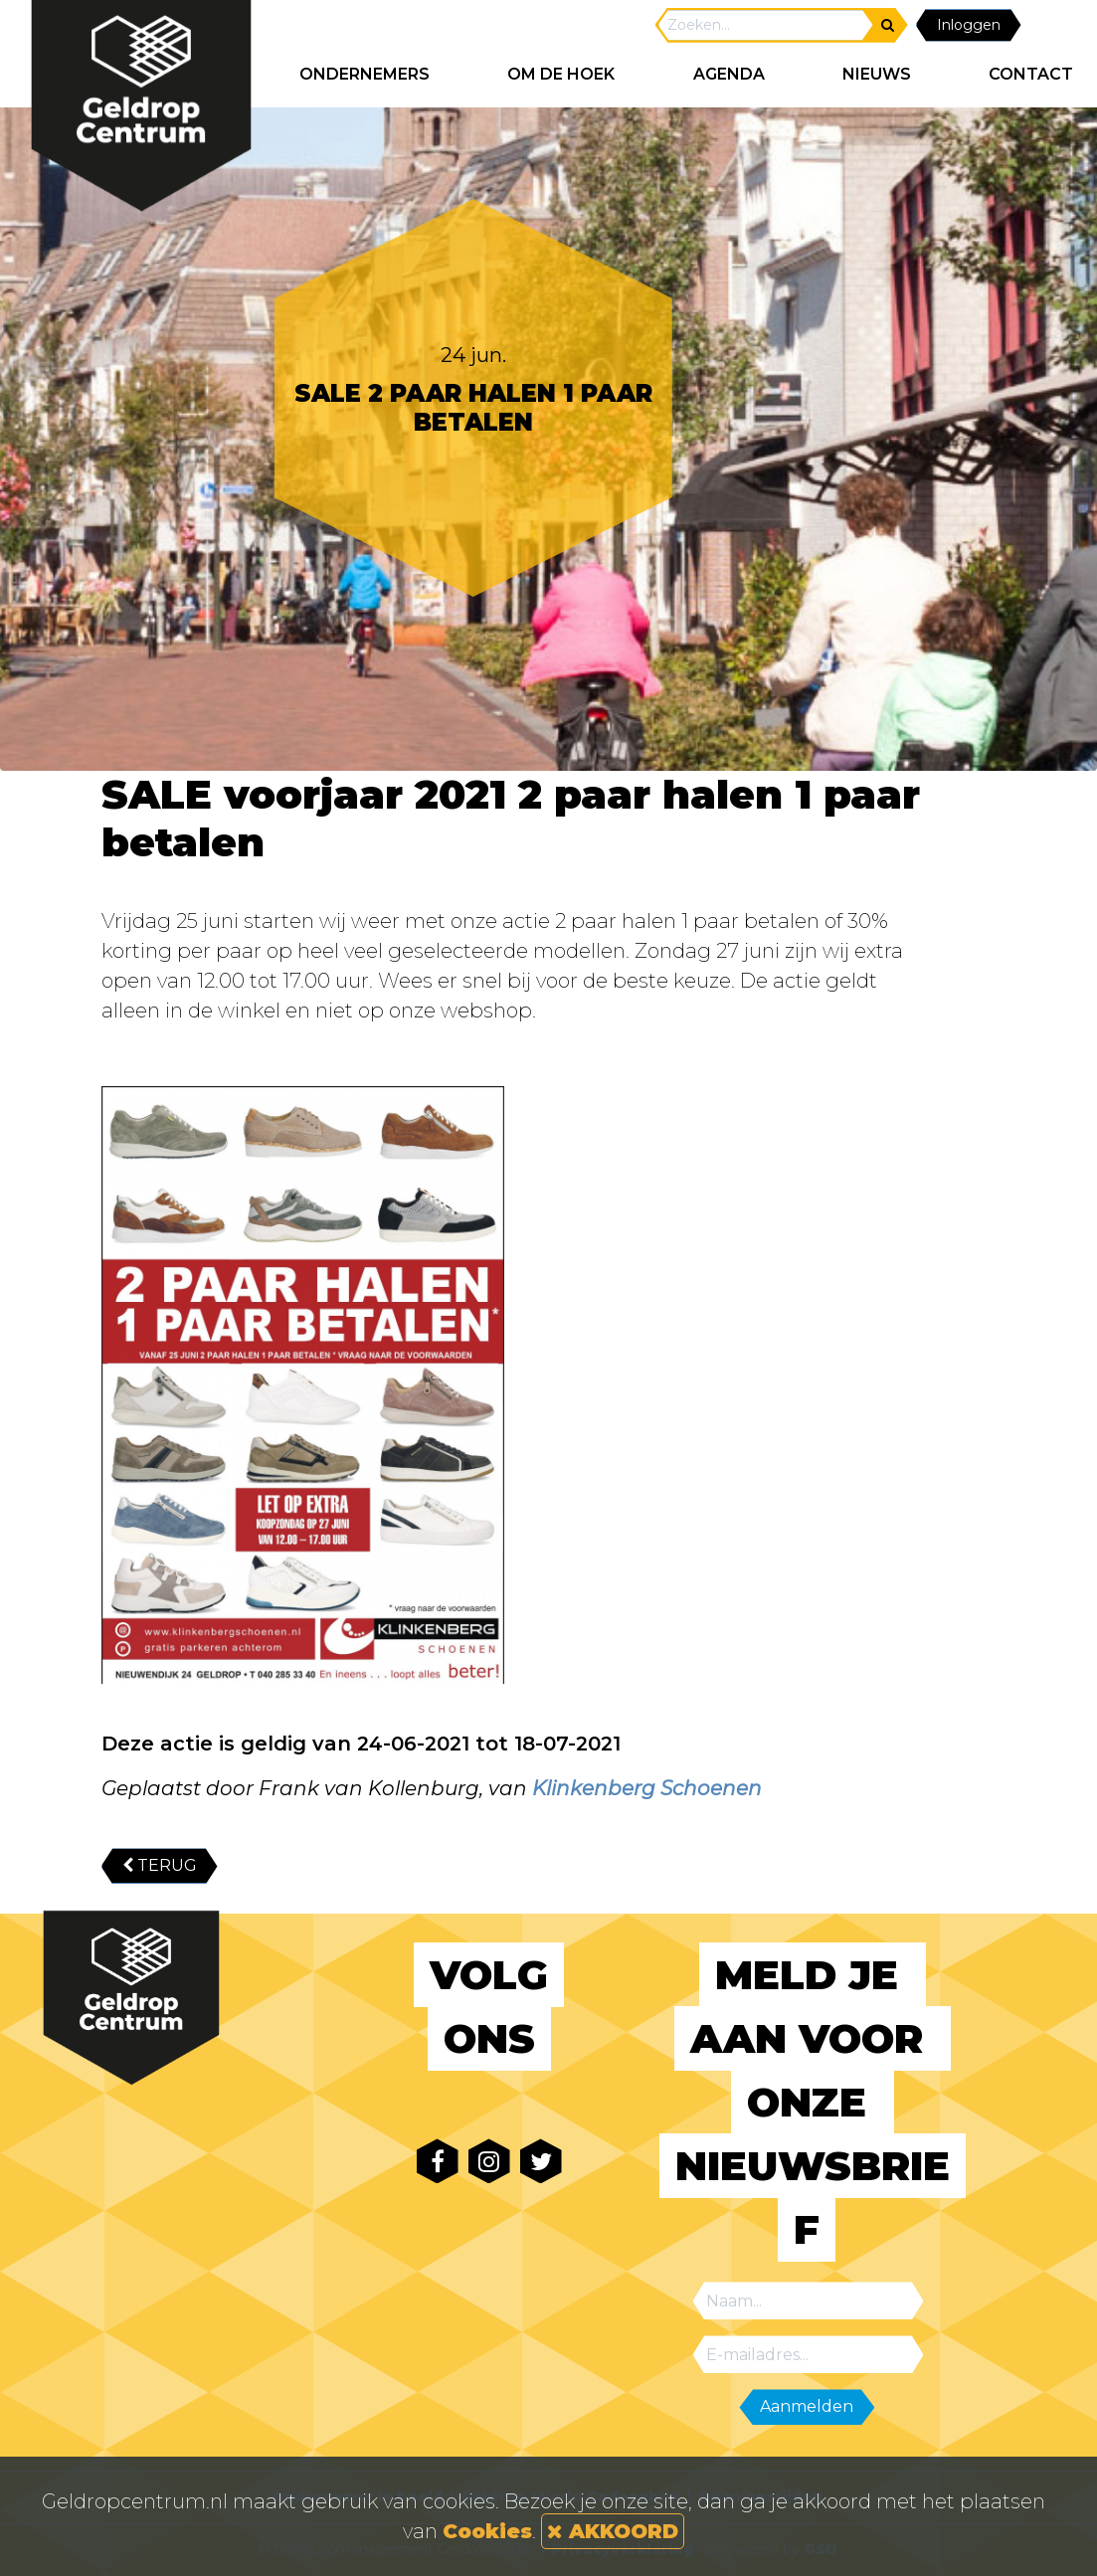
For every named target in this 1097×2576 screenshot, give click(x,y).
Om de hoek (561, 74)
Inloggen (969, 25)
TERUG (159, 1865)
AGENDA (729, 74)
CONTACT (1031, 74)
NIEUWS (876, 74)
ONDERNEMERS (364, 74)
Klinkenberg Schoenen (647, 1788)
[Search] (765, 25)
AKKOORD (612, 2531)
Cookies (487, 2531)
